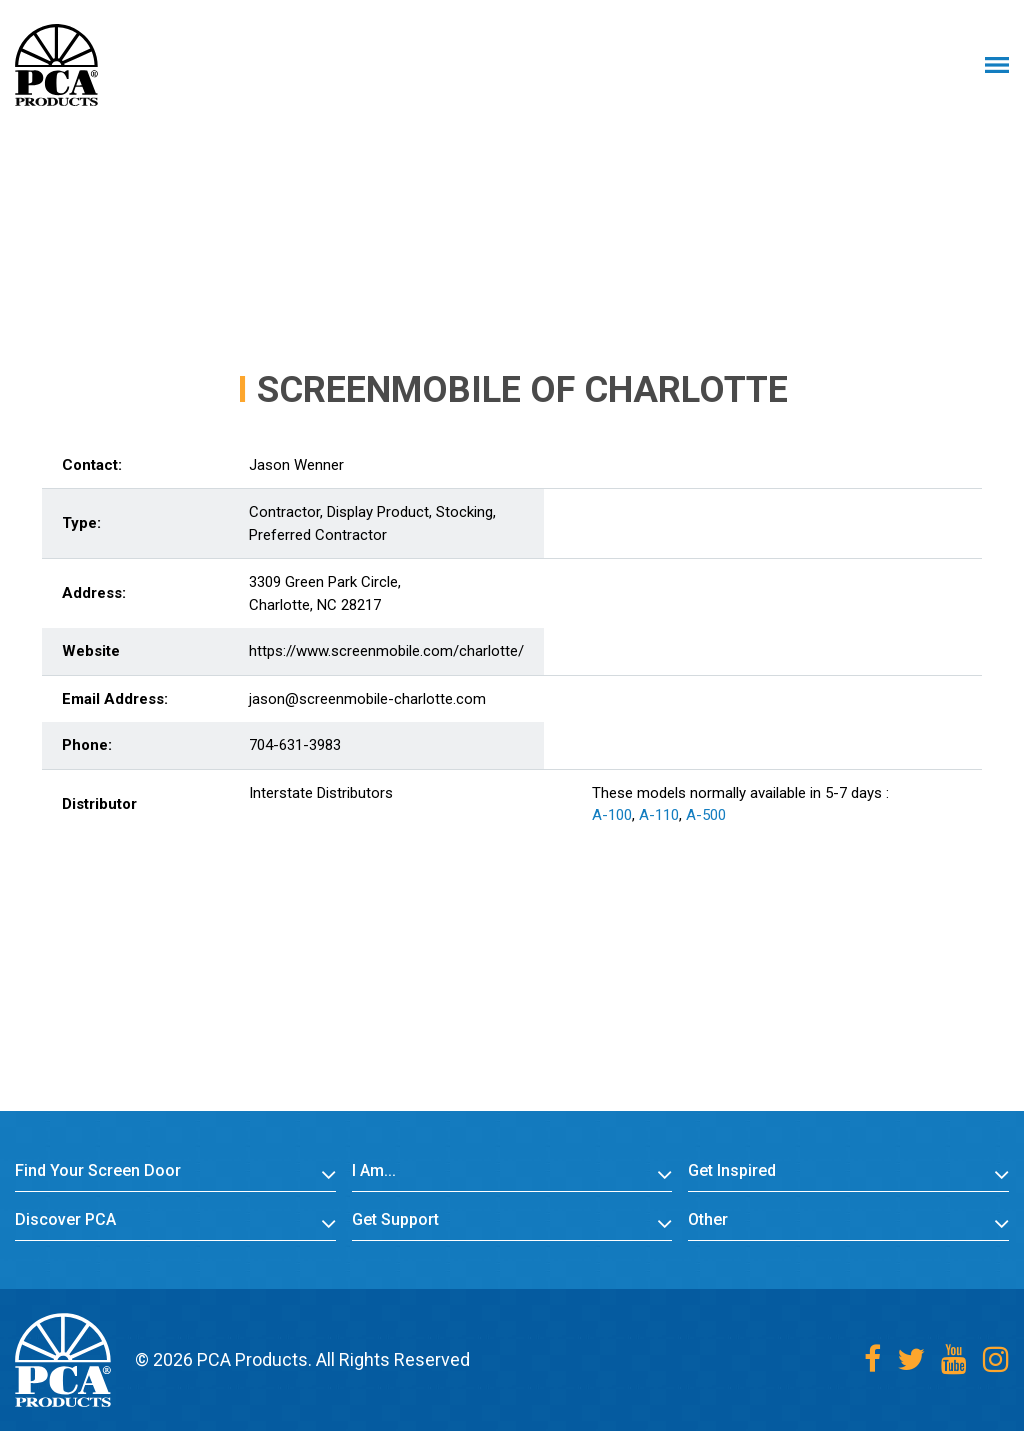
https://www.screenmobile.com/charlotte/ (386, 651)
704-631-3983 (295, 745)
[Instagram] (996, 1359)
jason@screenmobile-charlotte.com (367, 699)
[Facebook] (872, 1359)
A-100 (612, 815)
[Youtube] (954, 1359)
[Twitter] (911, 1359)
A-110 (659, 815)
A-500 (706, 815)
